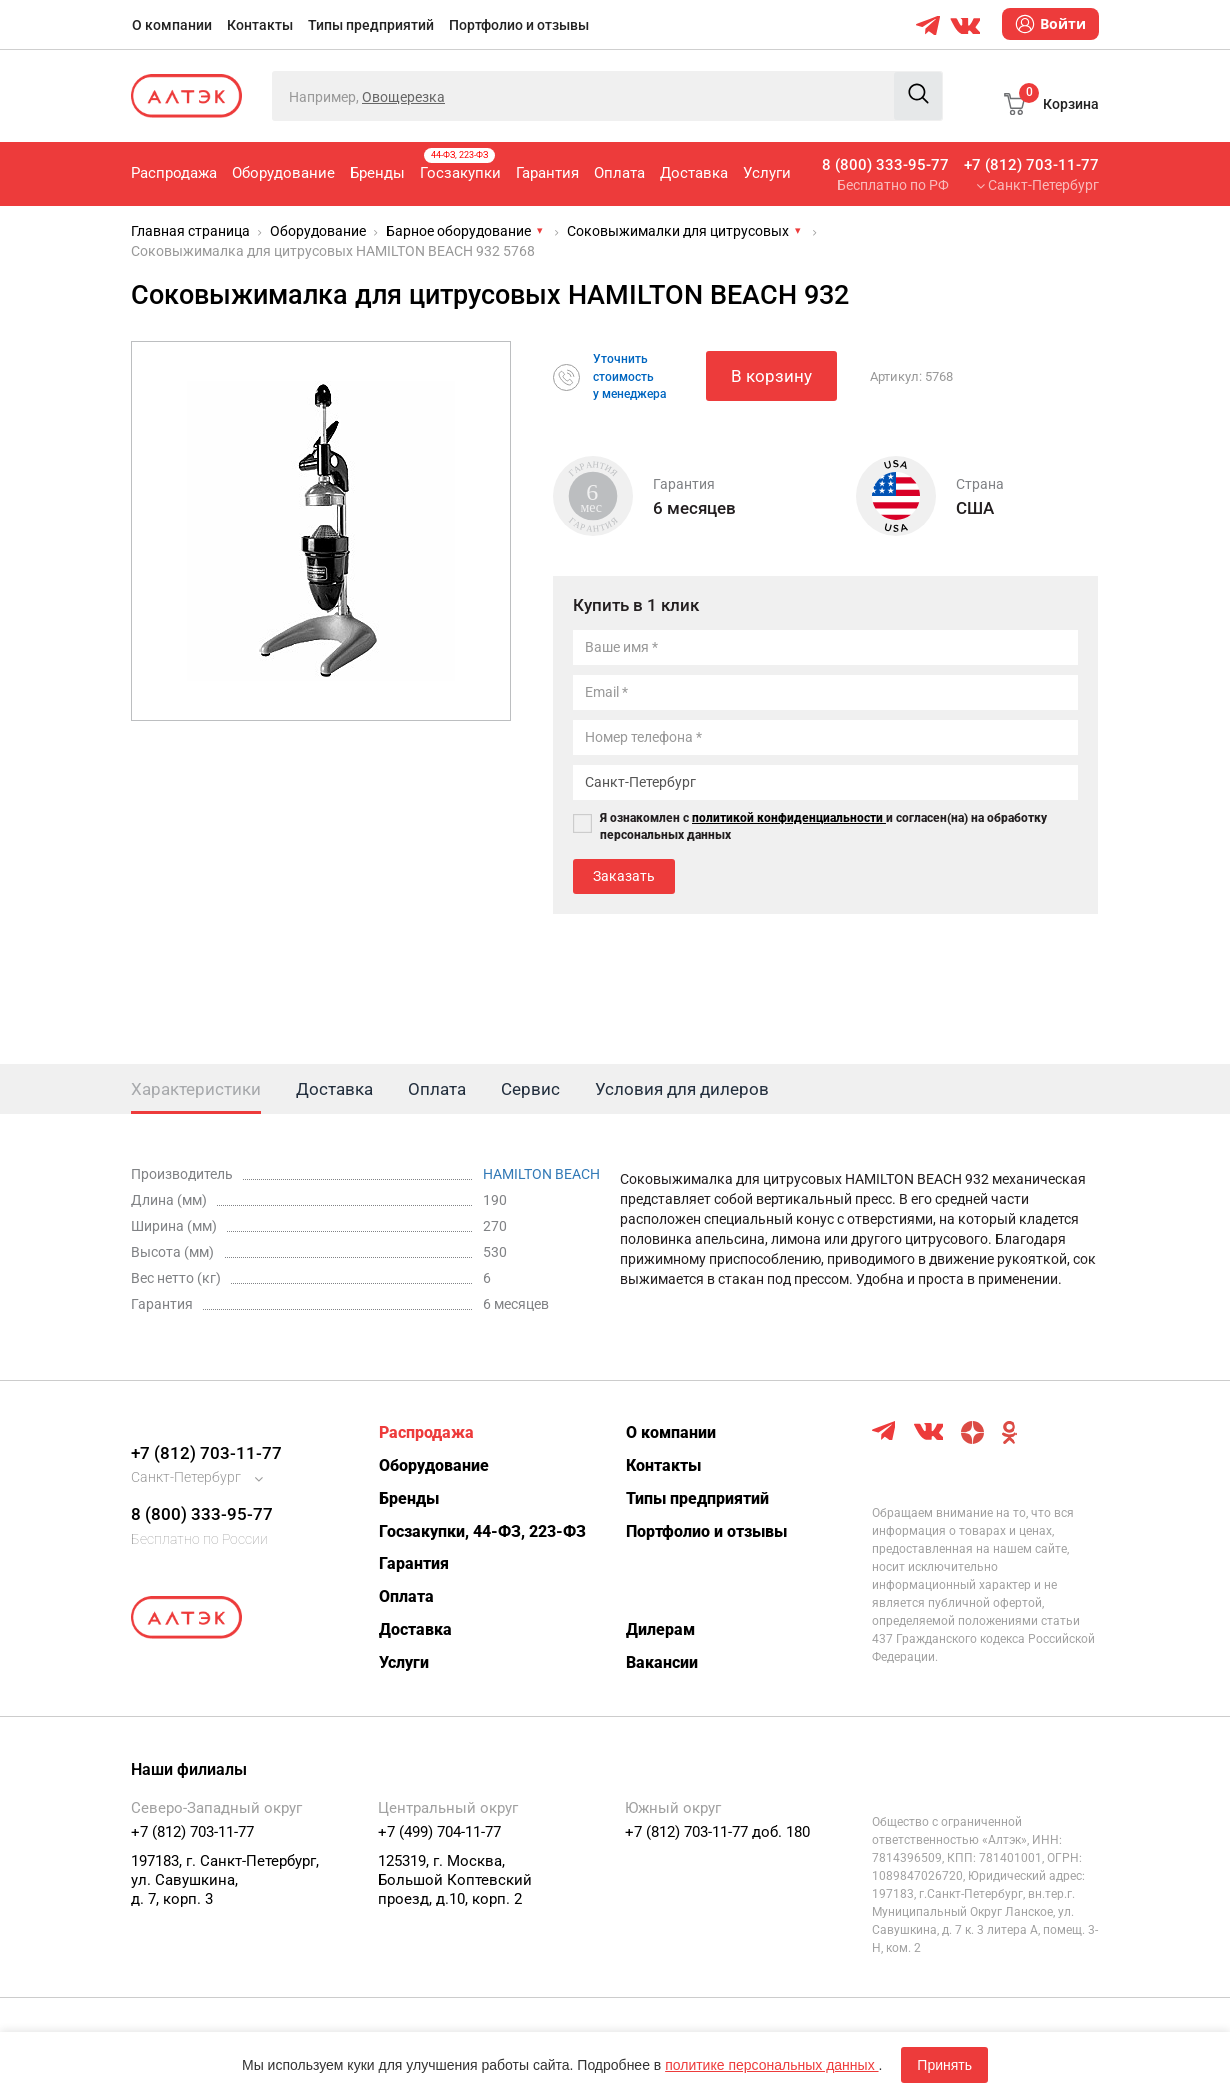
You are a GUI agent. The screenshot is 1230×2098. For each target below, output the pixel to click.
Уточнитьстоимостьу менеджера (629, 376)
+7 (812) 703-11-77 (1031, 165)
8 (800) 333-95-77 (885, 165)
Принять (944, 2065)
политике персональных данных (771, 2065)
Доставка (694, 173)
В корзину (771, 376)
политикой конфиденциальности (789, 818)
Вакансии (662, 1662)
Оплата (619, 173)
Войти (1050, 24)
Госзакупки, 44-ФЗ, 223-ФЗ (482, 1531)
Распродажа (174, 173)
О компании (172, 25)
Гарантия (547, 173)
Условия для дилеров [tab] (682, 1089)
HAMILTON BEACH (541, 1174)
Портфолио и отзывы (519, 25)
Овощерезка (403, 97)
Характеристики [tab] (196, 1089)
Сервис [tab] (530, 1089)
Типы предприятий (371, 25)
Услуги (767, 173)
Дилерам (660, 1629)
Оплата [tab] (437, 1089)
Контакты (260, 25)
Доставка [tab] (334, 1089)
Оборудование (283, 173)
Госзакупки (460, 165)
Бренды (377, 173)
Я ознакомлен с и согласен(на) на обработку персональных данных (823, 826)
